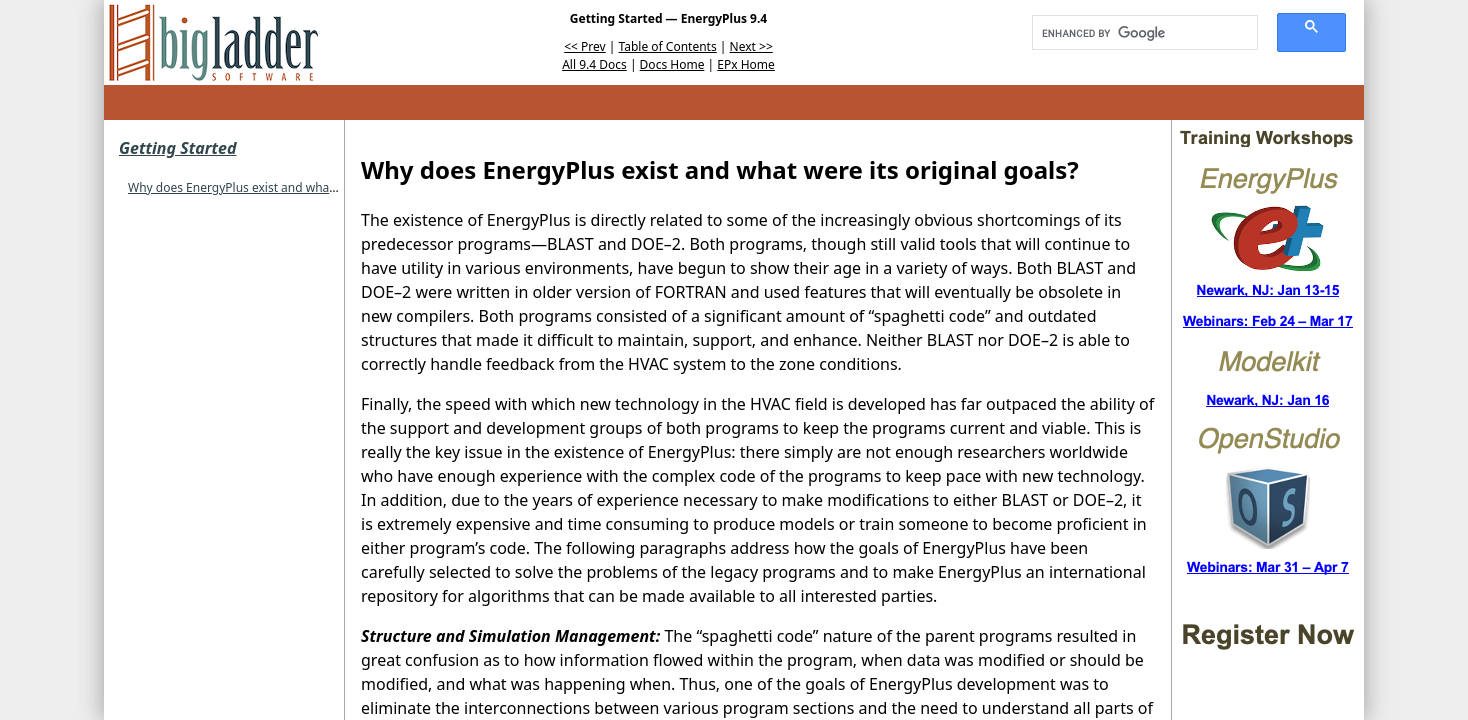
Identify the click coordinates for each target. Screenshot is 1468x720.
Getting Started (177, 148)
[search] (1138, 33)
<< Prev (584, 46)
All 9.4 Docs (594, 64)
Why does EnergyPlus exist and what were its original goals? (296, 187)
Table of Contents (668, 46)
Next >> (751, 46)
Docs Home (672, 64)
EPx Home (746, 64)
